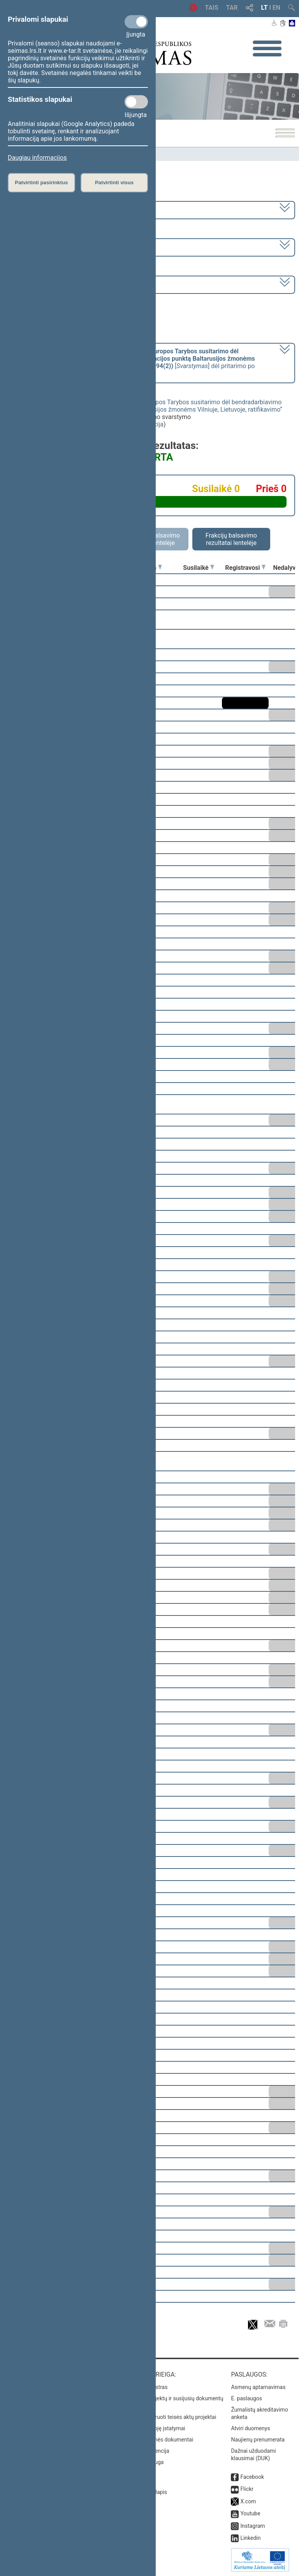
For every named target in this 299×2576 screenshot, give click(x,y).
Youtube (250, 2513)
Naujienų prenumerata (258, 2439)
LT (264, 7)
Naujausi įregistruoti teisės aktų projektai (167, 2417)
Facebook (252, 2477)
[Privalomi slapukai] (136, 21)
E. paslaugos (246, 2398)
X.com (248, 2501)
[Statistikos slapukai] (136, 101)
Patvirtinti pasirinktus (41, 182)
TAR (232, 7)
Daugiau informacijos (37, 157)
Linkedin (250, 2538)
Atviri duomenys (250, 2428)
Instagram (252, 2526)
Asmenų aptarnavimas (258, 2387)
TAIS (211, 7)
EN (276, 7)
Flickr (246, 2489)
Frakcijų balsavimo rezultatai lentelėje (231, 539)
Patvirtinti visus (114, 182)
